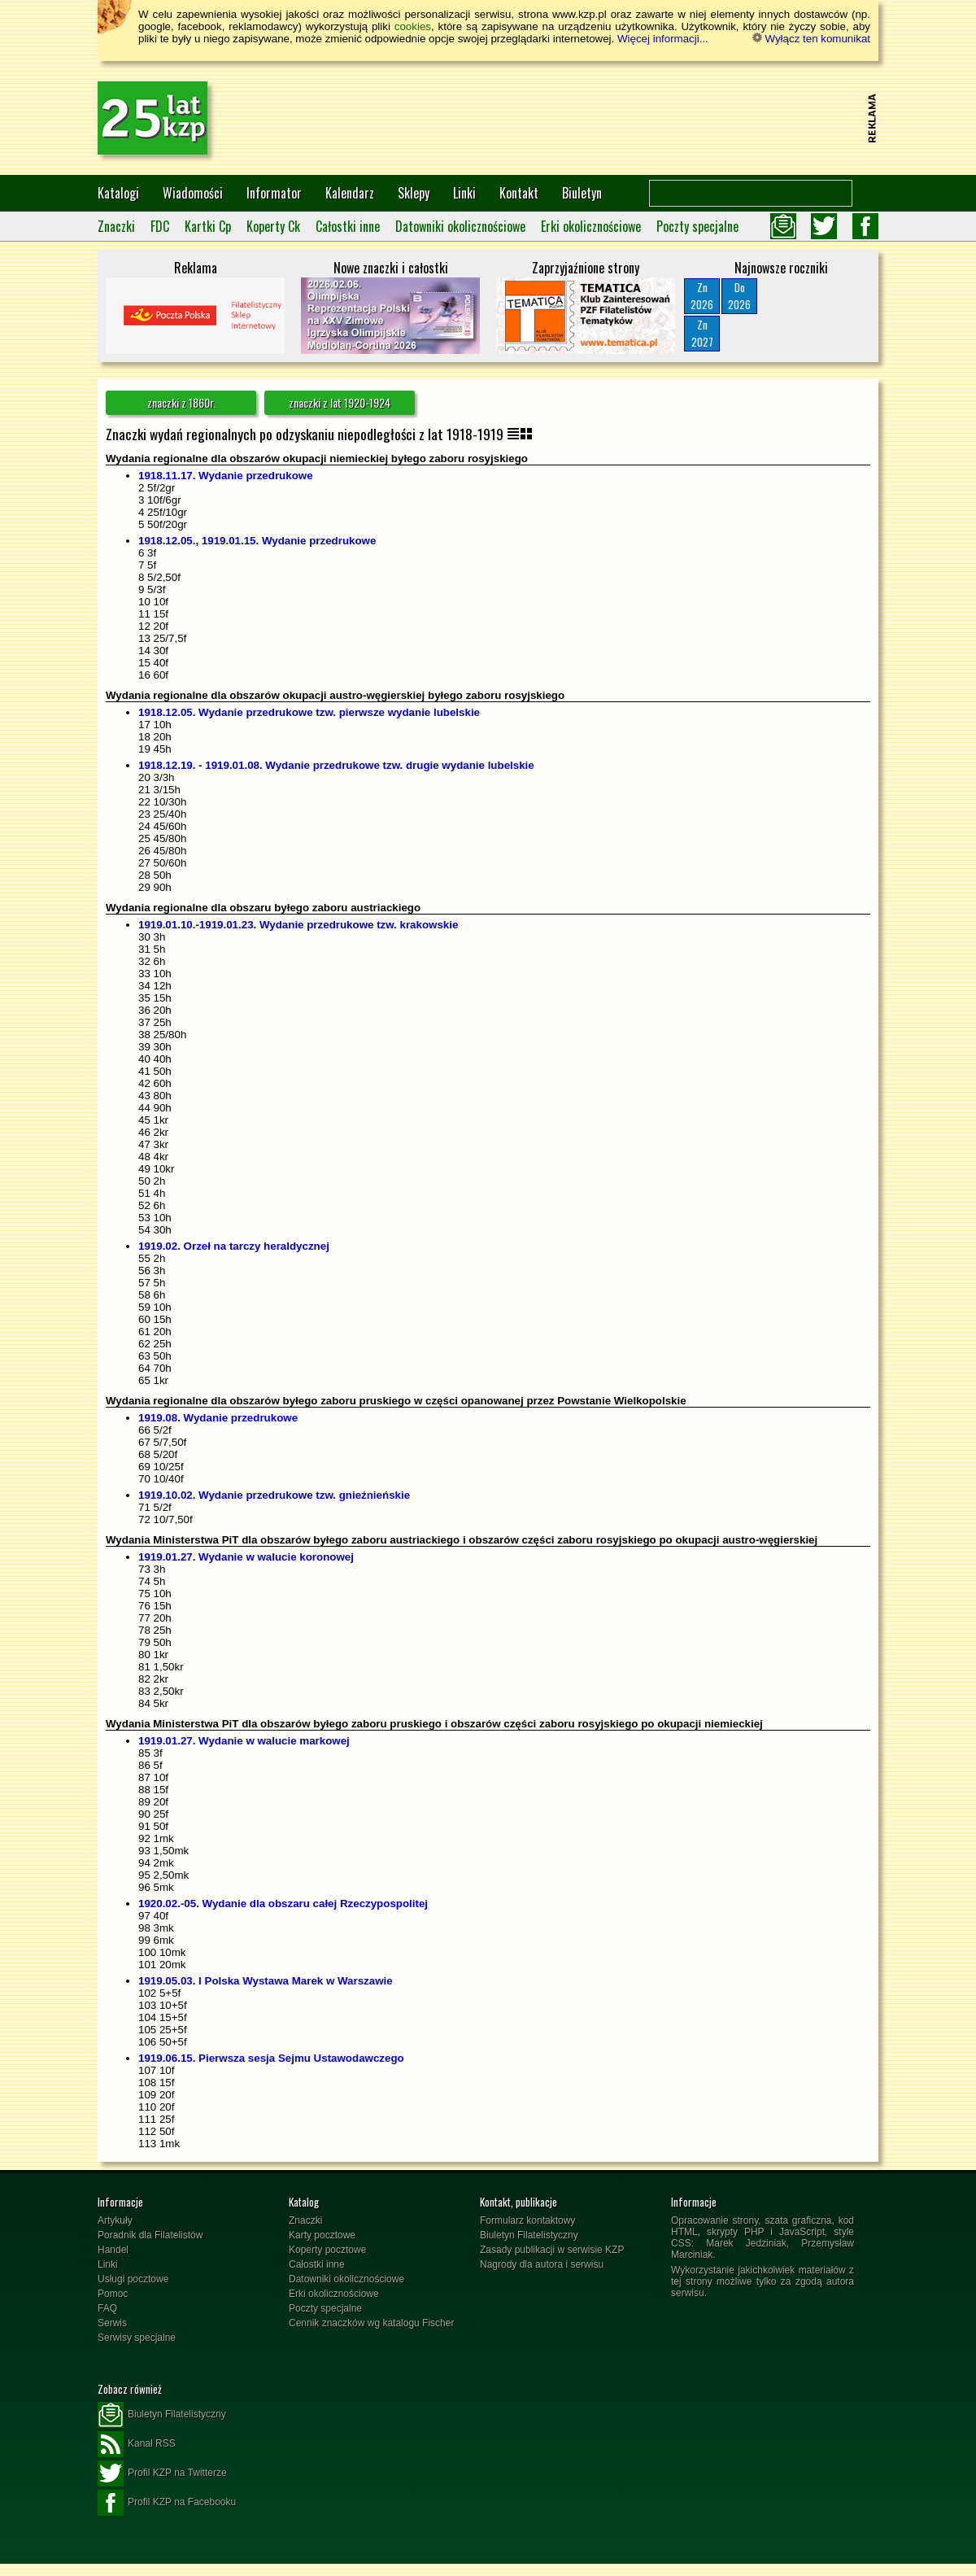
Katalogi (118, 193)
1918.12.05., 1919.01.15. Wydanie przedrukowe (257, 541)
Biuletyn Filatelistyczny (529, 2235)
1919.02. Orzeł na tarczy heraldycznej (233, 1246)
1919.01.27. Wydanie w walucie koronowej (246, 1557)
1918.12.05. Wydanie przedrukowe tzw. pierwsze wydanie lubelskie (309, 712)
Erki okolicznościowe (591, 226)
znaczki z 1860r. (181, 402)
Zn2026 (702, 295)
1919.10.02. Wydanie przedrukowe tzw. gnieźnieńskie (274, 1495)
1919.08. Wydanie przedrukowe (218, 1418)
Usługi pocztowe (133, 2279)
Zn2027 (702, 333)
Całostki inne (348, 226)
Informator (274, 193)
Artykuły (115, 2220)
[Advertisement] (566, 118)
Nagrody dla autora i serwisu (541, 2264)
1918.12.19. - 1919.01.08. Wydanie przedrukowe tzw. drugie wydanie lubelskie (336, 765)
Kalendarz (349, 193)
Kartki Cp (208, 226)
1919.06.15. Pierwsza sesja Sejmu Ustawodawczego (271, 2058)
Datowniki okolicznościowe (460, 226)
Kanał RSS (137, 2444)
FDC (159, 226)
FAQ (107, 2308)
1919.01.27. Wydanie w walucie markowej (244, 1741)
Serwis (112, 2323)
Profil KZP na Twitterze (162, 2473)
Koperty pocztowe (327, 2249)
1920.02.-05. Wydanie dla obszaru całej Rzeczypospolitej (283, 1903)
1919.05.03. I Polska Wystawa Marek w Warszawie (265, 1981)
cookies (412, 26)
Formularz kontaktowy (527, 2220)
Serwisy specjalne (137, 2337)
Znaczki (116, 226)
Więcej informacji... (662, 39)
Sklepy (413, 193)
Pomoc (113, 2293)
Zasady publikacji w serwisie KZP (552, 2249)
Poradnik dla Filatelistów (150, 2235)
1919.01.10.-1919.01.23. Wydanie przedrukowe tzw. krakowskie (298, 925)
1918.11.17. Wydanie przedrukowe (225, 475)
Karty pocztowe (322, 2235)
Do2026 (739, 295)
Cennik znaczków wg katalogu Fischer (371, 2323)
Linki (464, 193)
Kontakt (518, 193)
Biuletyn (582, 193)
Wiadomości (193, 193)
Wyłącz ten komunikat (811, 39)
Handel (113, 2249)
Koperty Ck (273, 226)
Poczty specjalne (697, 226)
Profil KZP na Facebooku (167, 2503)
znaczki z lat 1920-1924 (339, 402)
